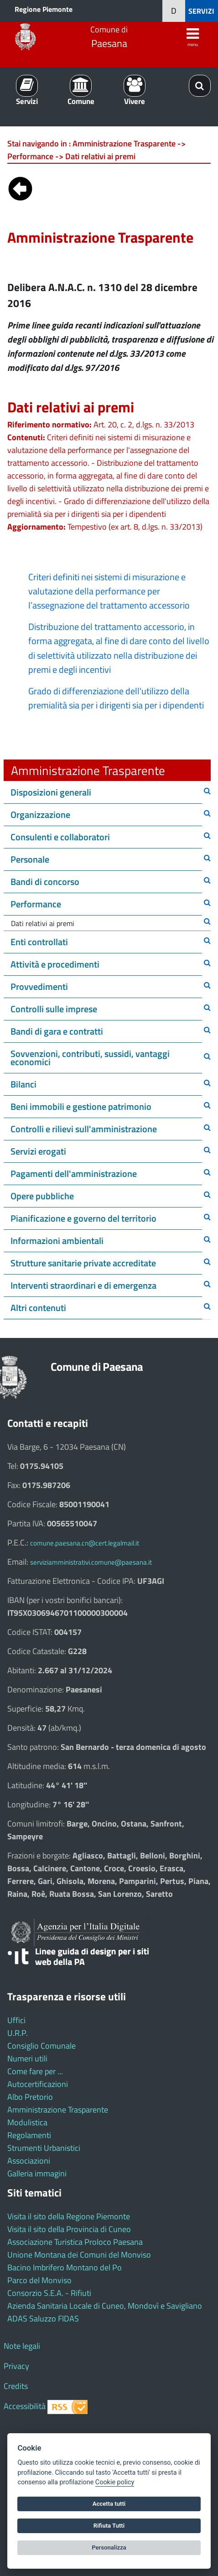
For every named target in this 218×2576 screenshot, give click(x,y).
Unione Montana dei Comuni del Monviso (79, 2254)
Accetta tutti (109, 2503)
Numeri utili (27, 2058)
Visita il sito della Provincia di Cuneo (69, 2229)
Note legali (22, 2346)
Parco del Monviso (39, 2280)
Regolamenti (29, 2135)
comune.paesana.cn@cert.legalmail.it (84, 1543)
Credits (16, 2386)
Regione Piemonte (44, 9)
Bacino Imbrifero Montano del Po (64, 2267)
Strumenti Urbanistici (43, 2148)
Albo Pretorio (30, 2097)
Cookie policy (114, 2482)
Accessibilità (25, 2406)
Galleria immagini (37, 2173)
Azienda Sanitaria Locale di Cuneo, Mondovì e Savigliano (104, 2306)
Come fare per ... (35, 2071)
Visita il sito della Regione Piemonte (68, 2216)
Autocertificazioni (37, 2084)
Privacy (16, 2366)
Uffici (16, 2020)
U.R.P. (17, 2033)
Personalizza (109, 2547)
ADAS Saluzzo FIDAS (43, 2318)
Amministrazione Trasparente (57, 2109)
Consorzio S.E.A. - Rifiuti (49, 2293)
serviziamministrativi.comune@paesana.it (91, 1562)
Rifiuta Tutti (109, 2525)
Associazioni (28, 2160)
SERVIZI (201, 10)
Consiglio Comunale (41, 2046)
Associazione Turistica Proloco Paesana (75, 2242)
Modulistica (27, 2122)
